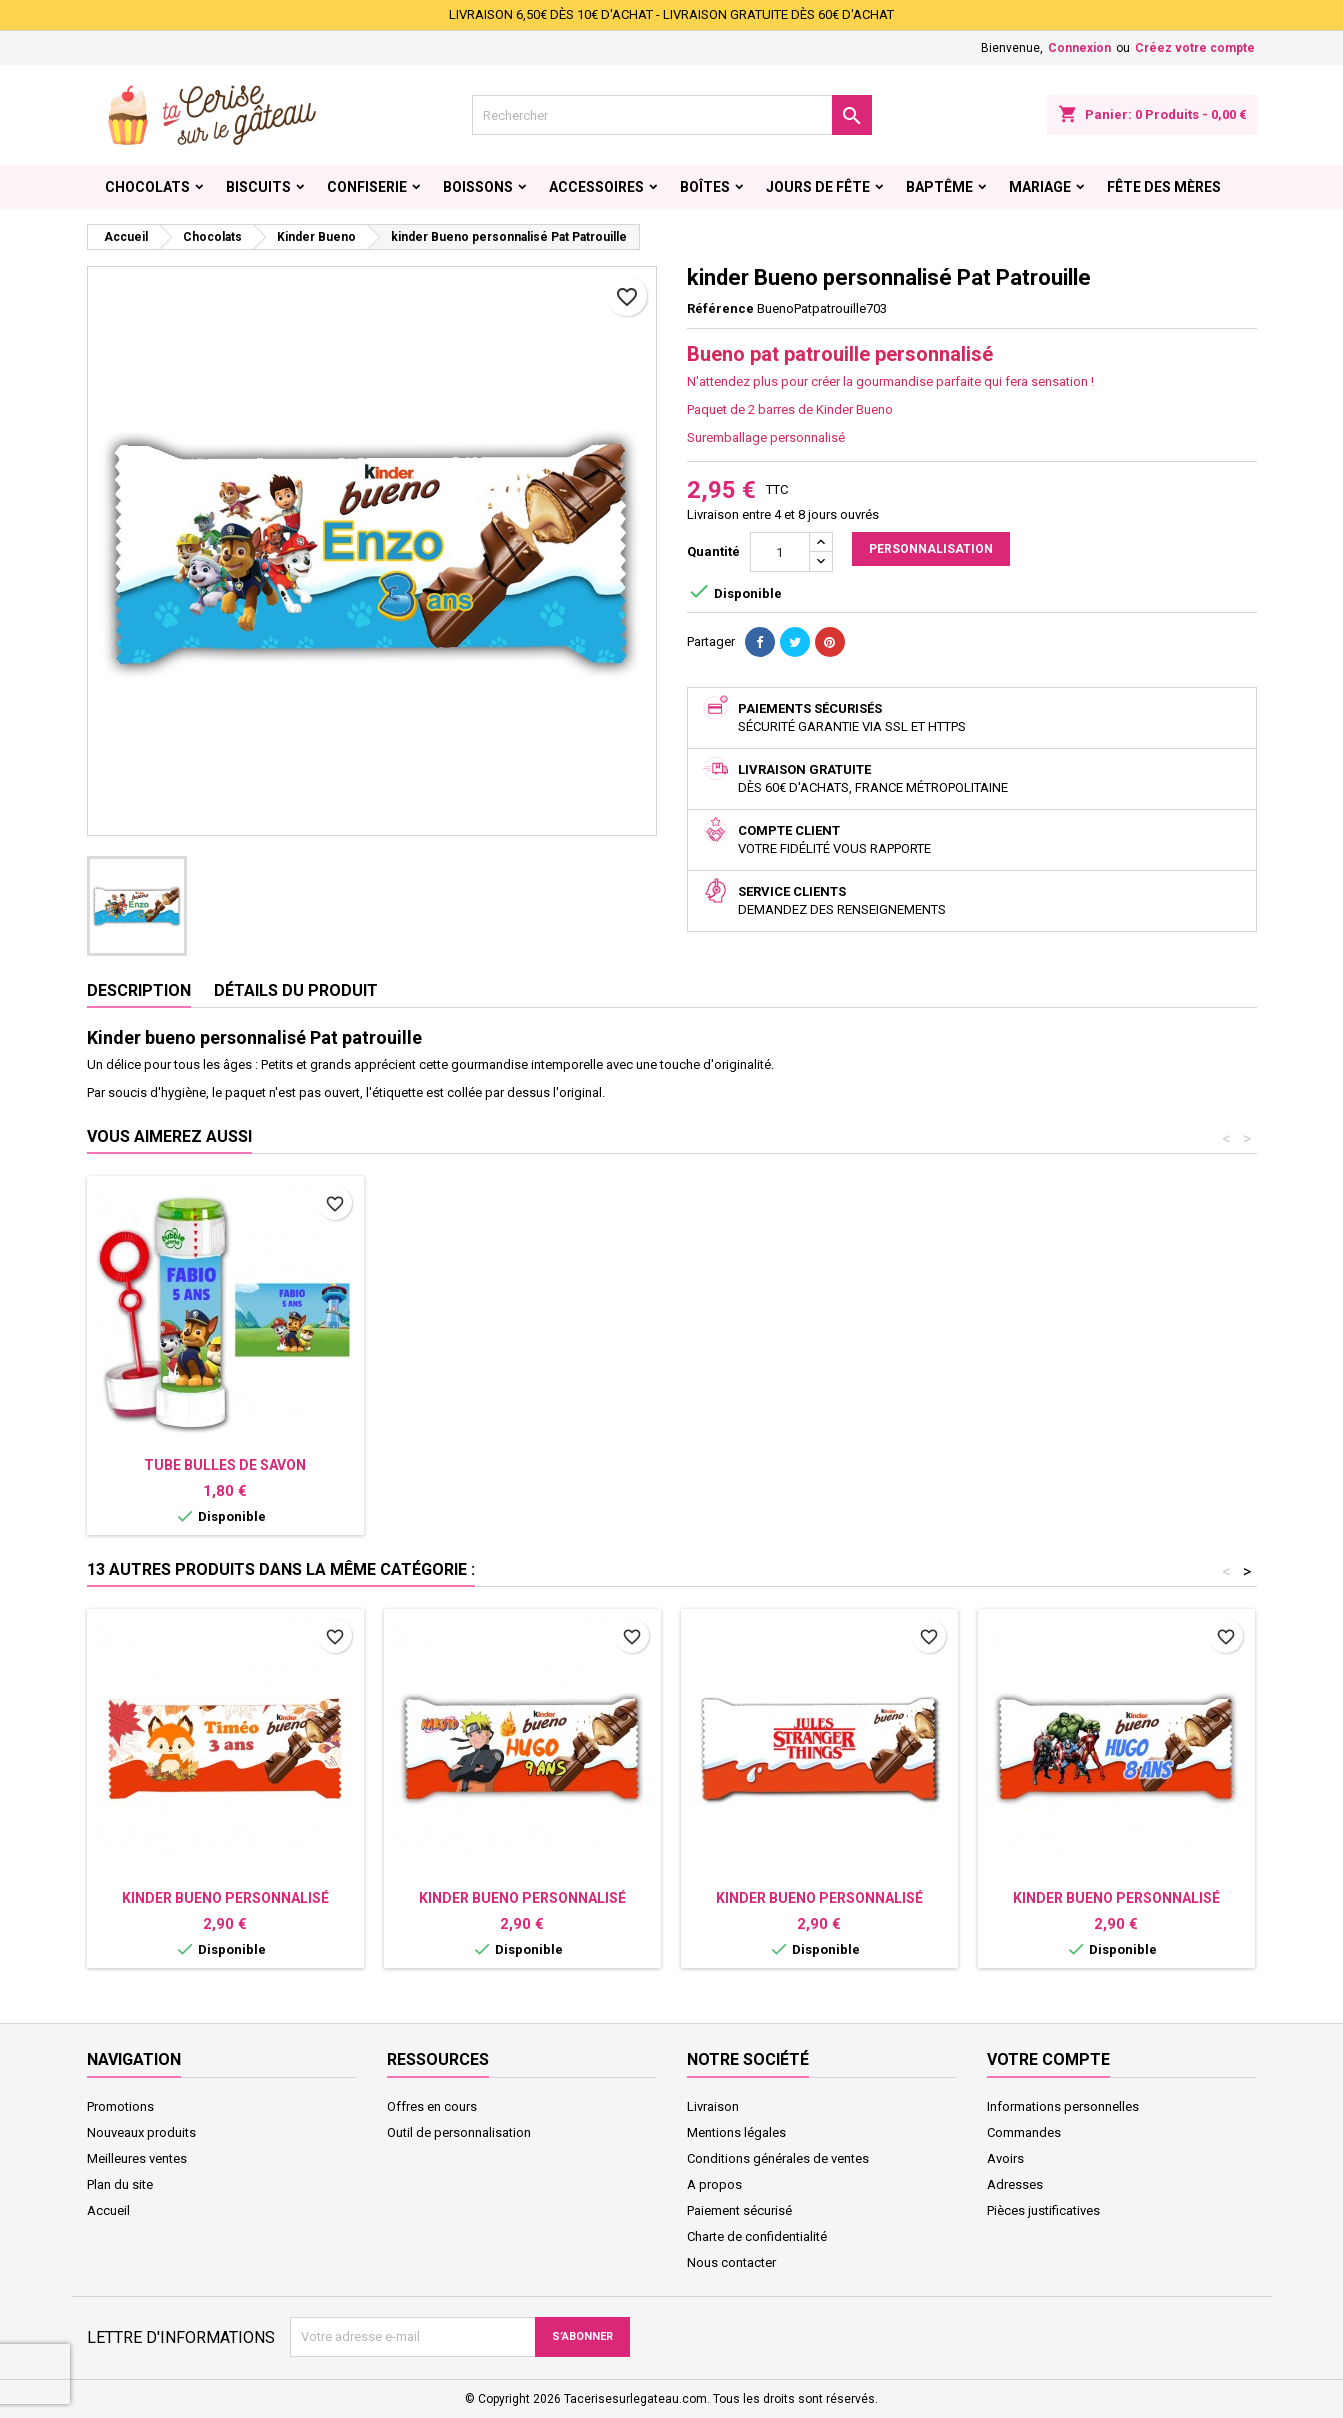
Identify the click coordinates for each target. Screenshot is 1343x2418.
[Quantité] (780, 552)
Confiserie (367, 187)
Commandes (1024, 2132)
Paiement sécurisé (739, 2210)
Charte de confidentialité (757, 2236)
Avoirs (1005, 2158)
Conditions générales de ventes (778, 2158)
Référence (720, 308)
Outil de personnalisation (459, 2132)
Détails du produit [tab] (296, 990)
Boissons (478, 187)
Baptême (939, 187)
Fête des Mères (1164, 187)
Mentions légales (736, 2132)
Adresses (1015, 2184)
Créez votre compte (1195, 48)
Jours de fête (818, 187)
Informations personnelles (1063, 2106)
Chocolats (147, 187)
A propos (714, 2184)
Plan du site (120, 2184)
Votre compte (1048, 2059)
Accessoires (596, 187)
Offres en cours (432, 2106)
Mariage (1040, 187)
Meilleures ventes (137, 2158)
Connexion (1079, 48)
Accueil (108, 2210)
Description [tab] (139, 990)
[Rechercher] (672, 115)
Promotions (120, 2106)
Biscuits (258, 187)
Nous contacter (731, 2262)
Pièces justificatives (1043, 2210)
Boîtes (705, 187)
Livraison (713, 2106)
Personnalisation (931, 549)
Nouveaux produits (141, 2132)
